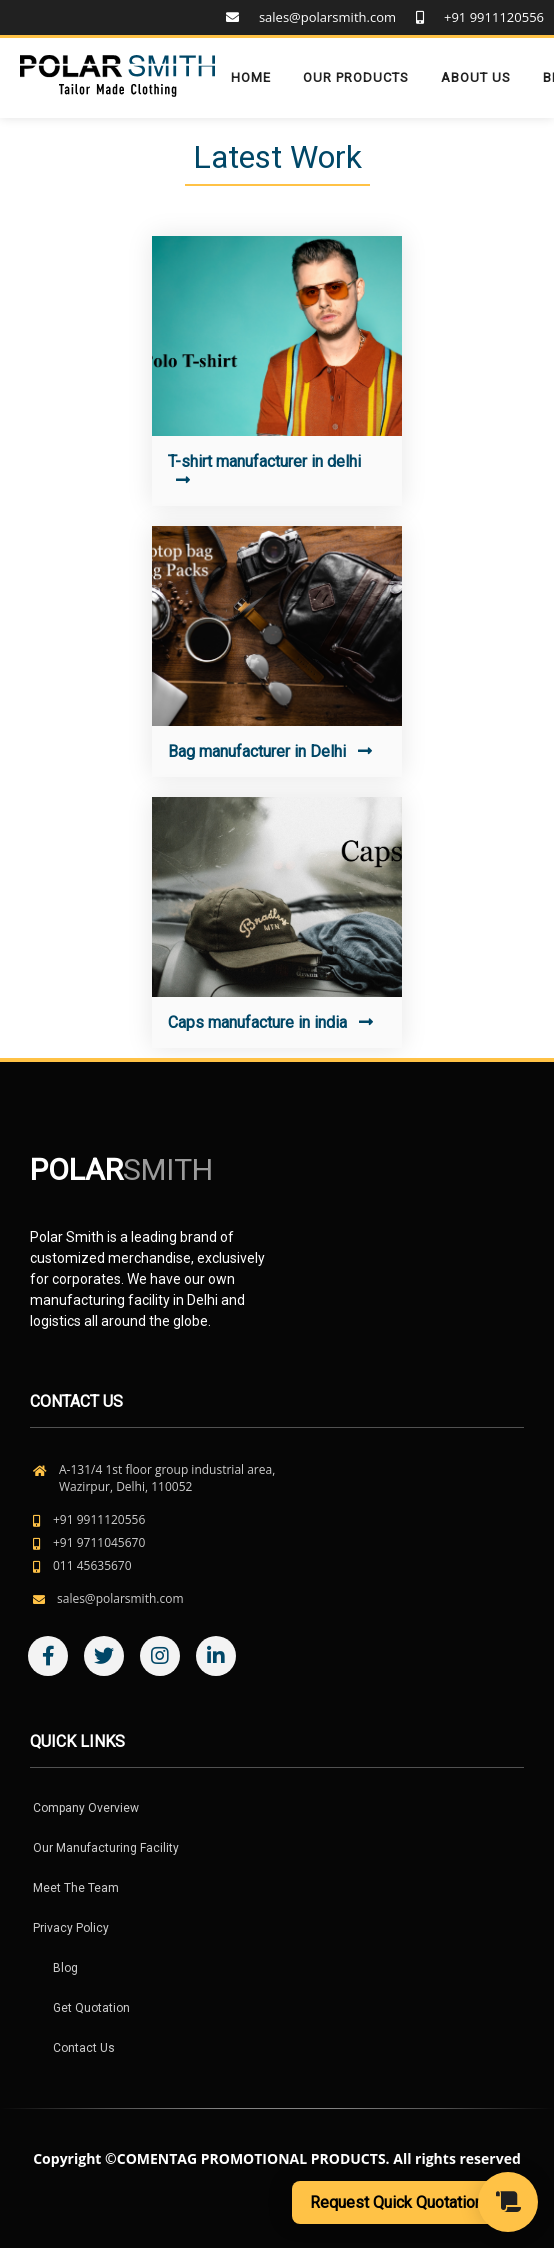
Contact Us (84, 2048)
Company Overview (86, 1808)
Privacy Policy (71, 1928)
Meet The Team (76, 1888)
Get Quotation (91, 2008)
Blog (65, 1968)
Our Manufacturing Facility (106, 1848)
